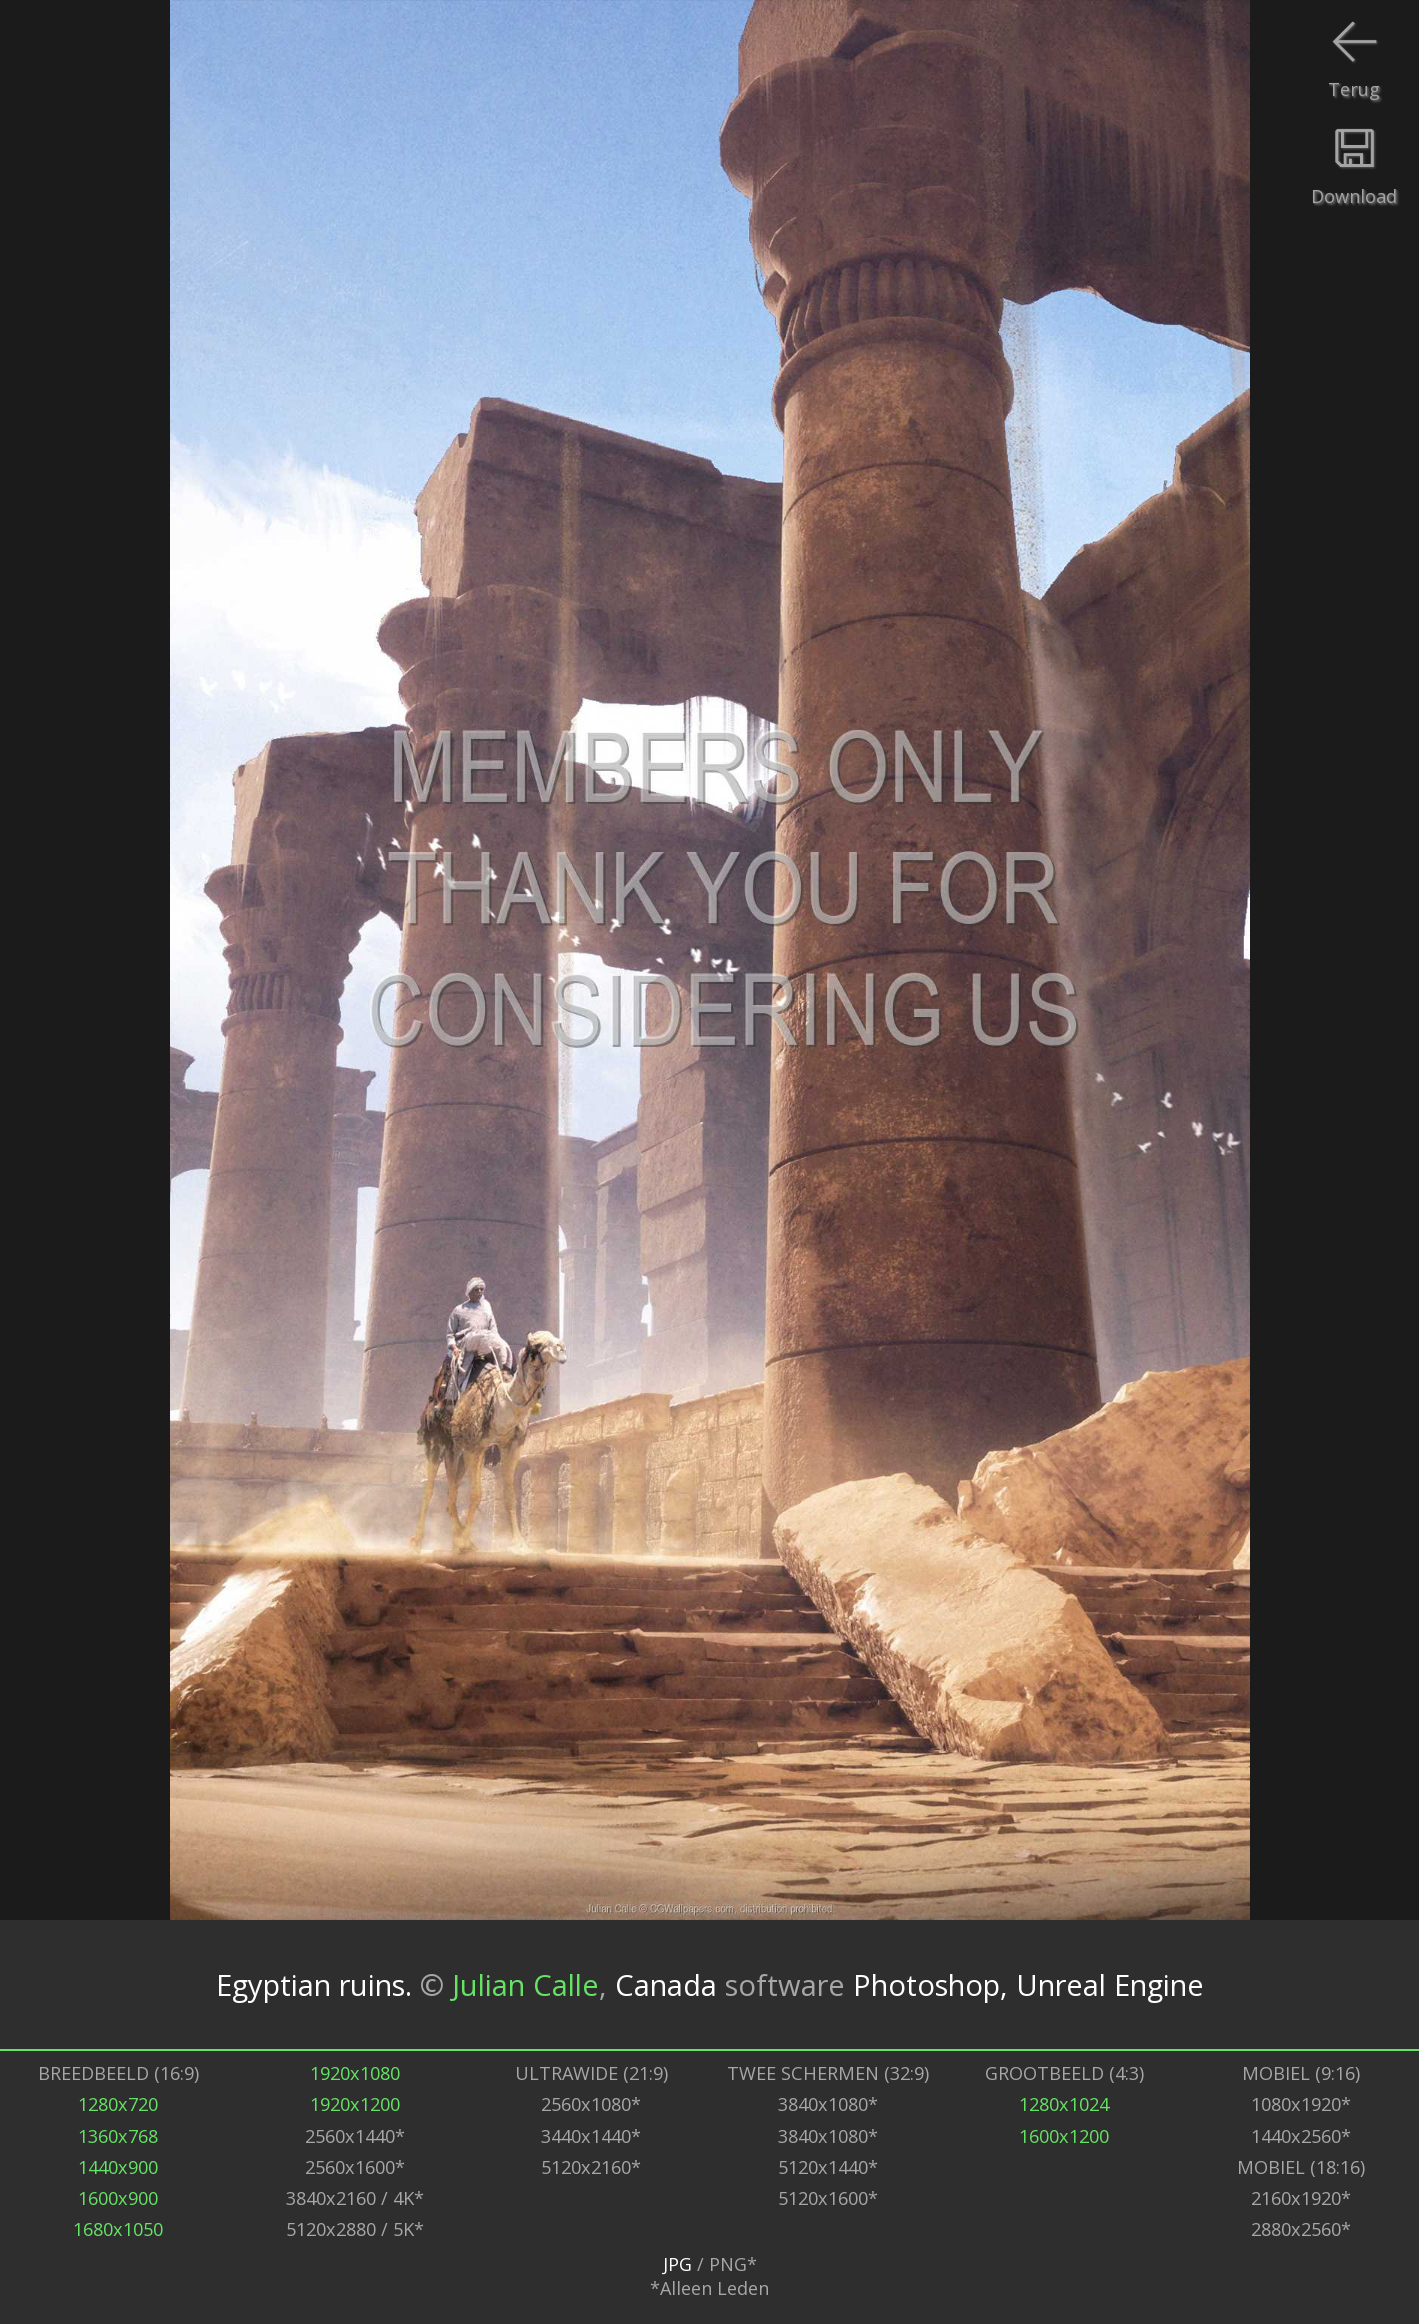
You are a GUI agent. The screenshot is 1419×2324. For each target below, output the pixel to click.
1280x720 (118, 2104)
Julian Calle (525, 1985)
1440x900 (118, 2167)
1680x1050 (118, 2229)
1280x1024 (1064, 2104)
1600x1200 (1064, 2136)
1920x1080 (355, 2073)
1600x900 (118, 2198)
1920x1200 (355, 2104)
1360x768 (118, 2136)
